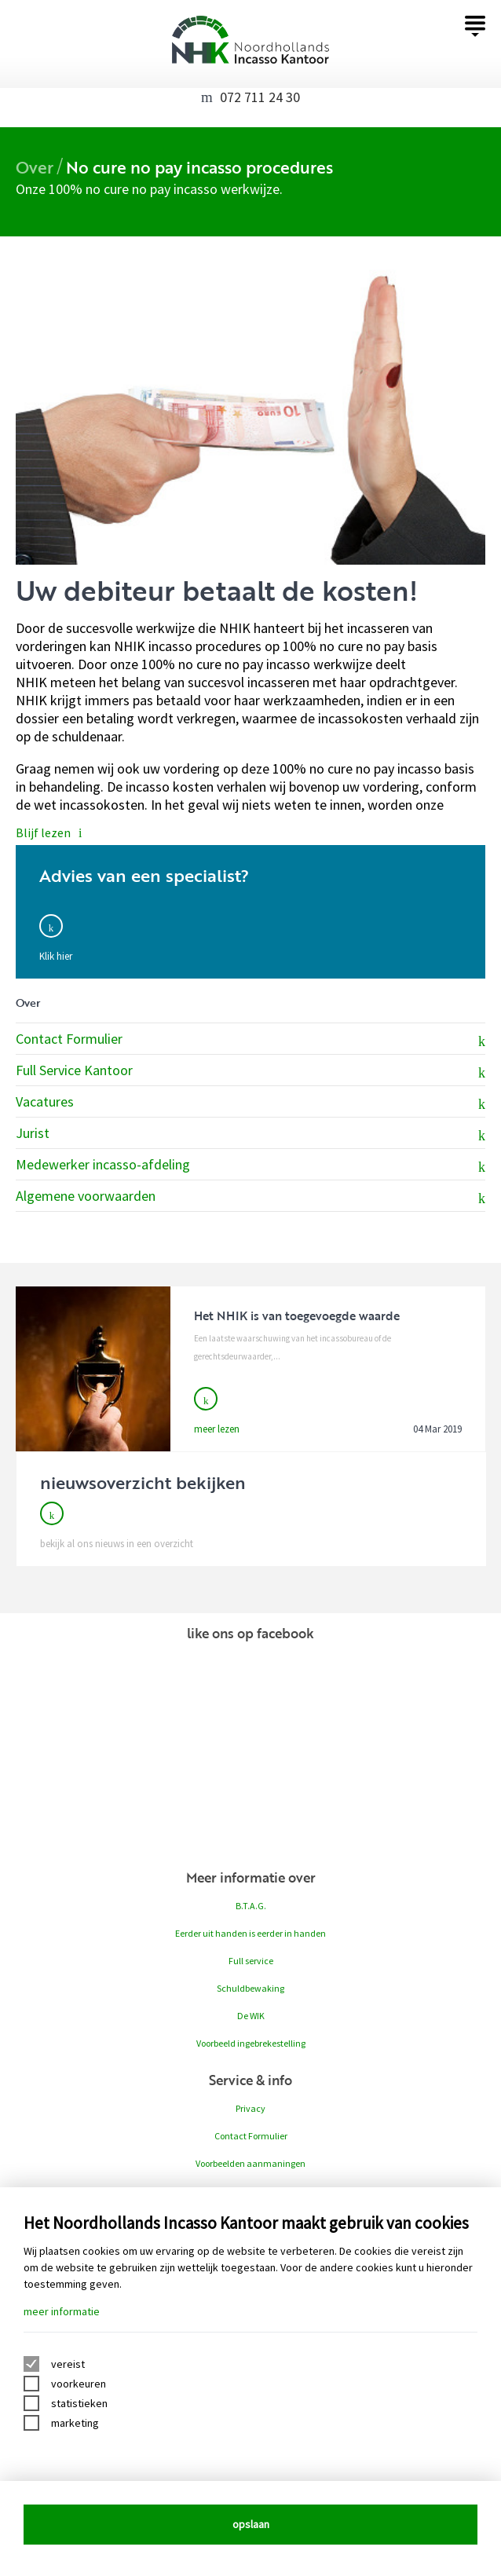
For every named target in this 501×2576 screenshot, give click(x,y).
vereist (68, 2364)
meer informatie (62, 2311)
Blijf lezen (49, 832)
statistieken (79, 2403)
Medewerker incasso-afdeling (250, 1165)
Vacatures (250, 1102)
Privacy (250, 2108)
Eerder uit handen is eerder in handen (250, 1933)
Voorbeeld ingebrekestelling (250, 2043)
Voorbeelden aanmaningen (250, 2163)
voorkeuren (78, 2384)
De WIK (251, 2016)
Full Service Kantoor (250, 1071)
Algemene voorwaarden (250, 1197)
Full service (251, 1961)
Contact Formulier (250, 1040)
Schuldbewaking (250, 1988)
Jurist (250, 1134)
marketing (75, 2423)
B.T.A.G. (251, 1906)
